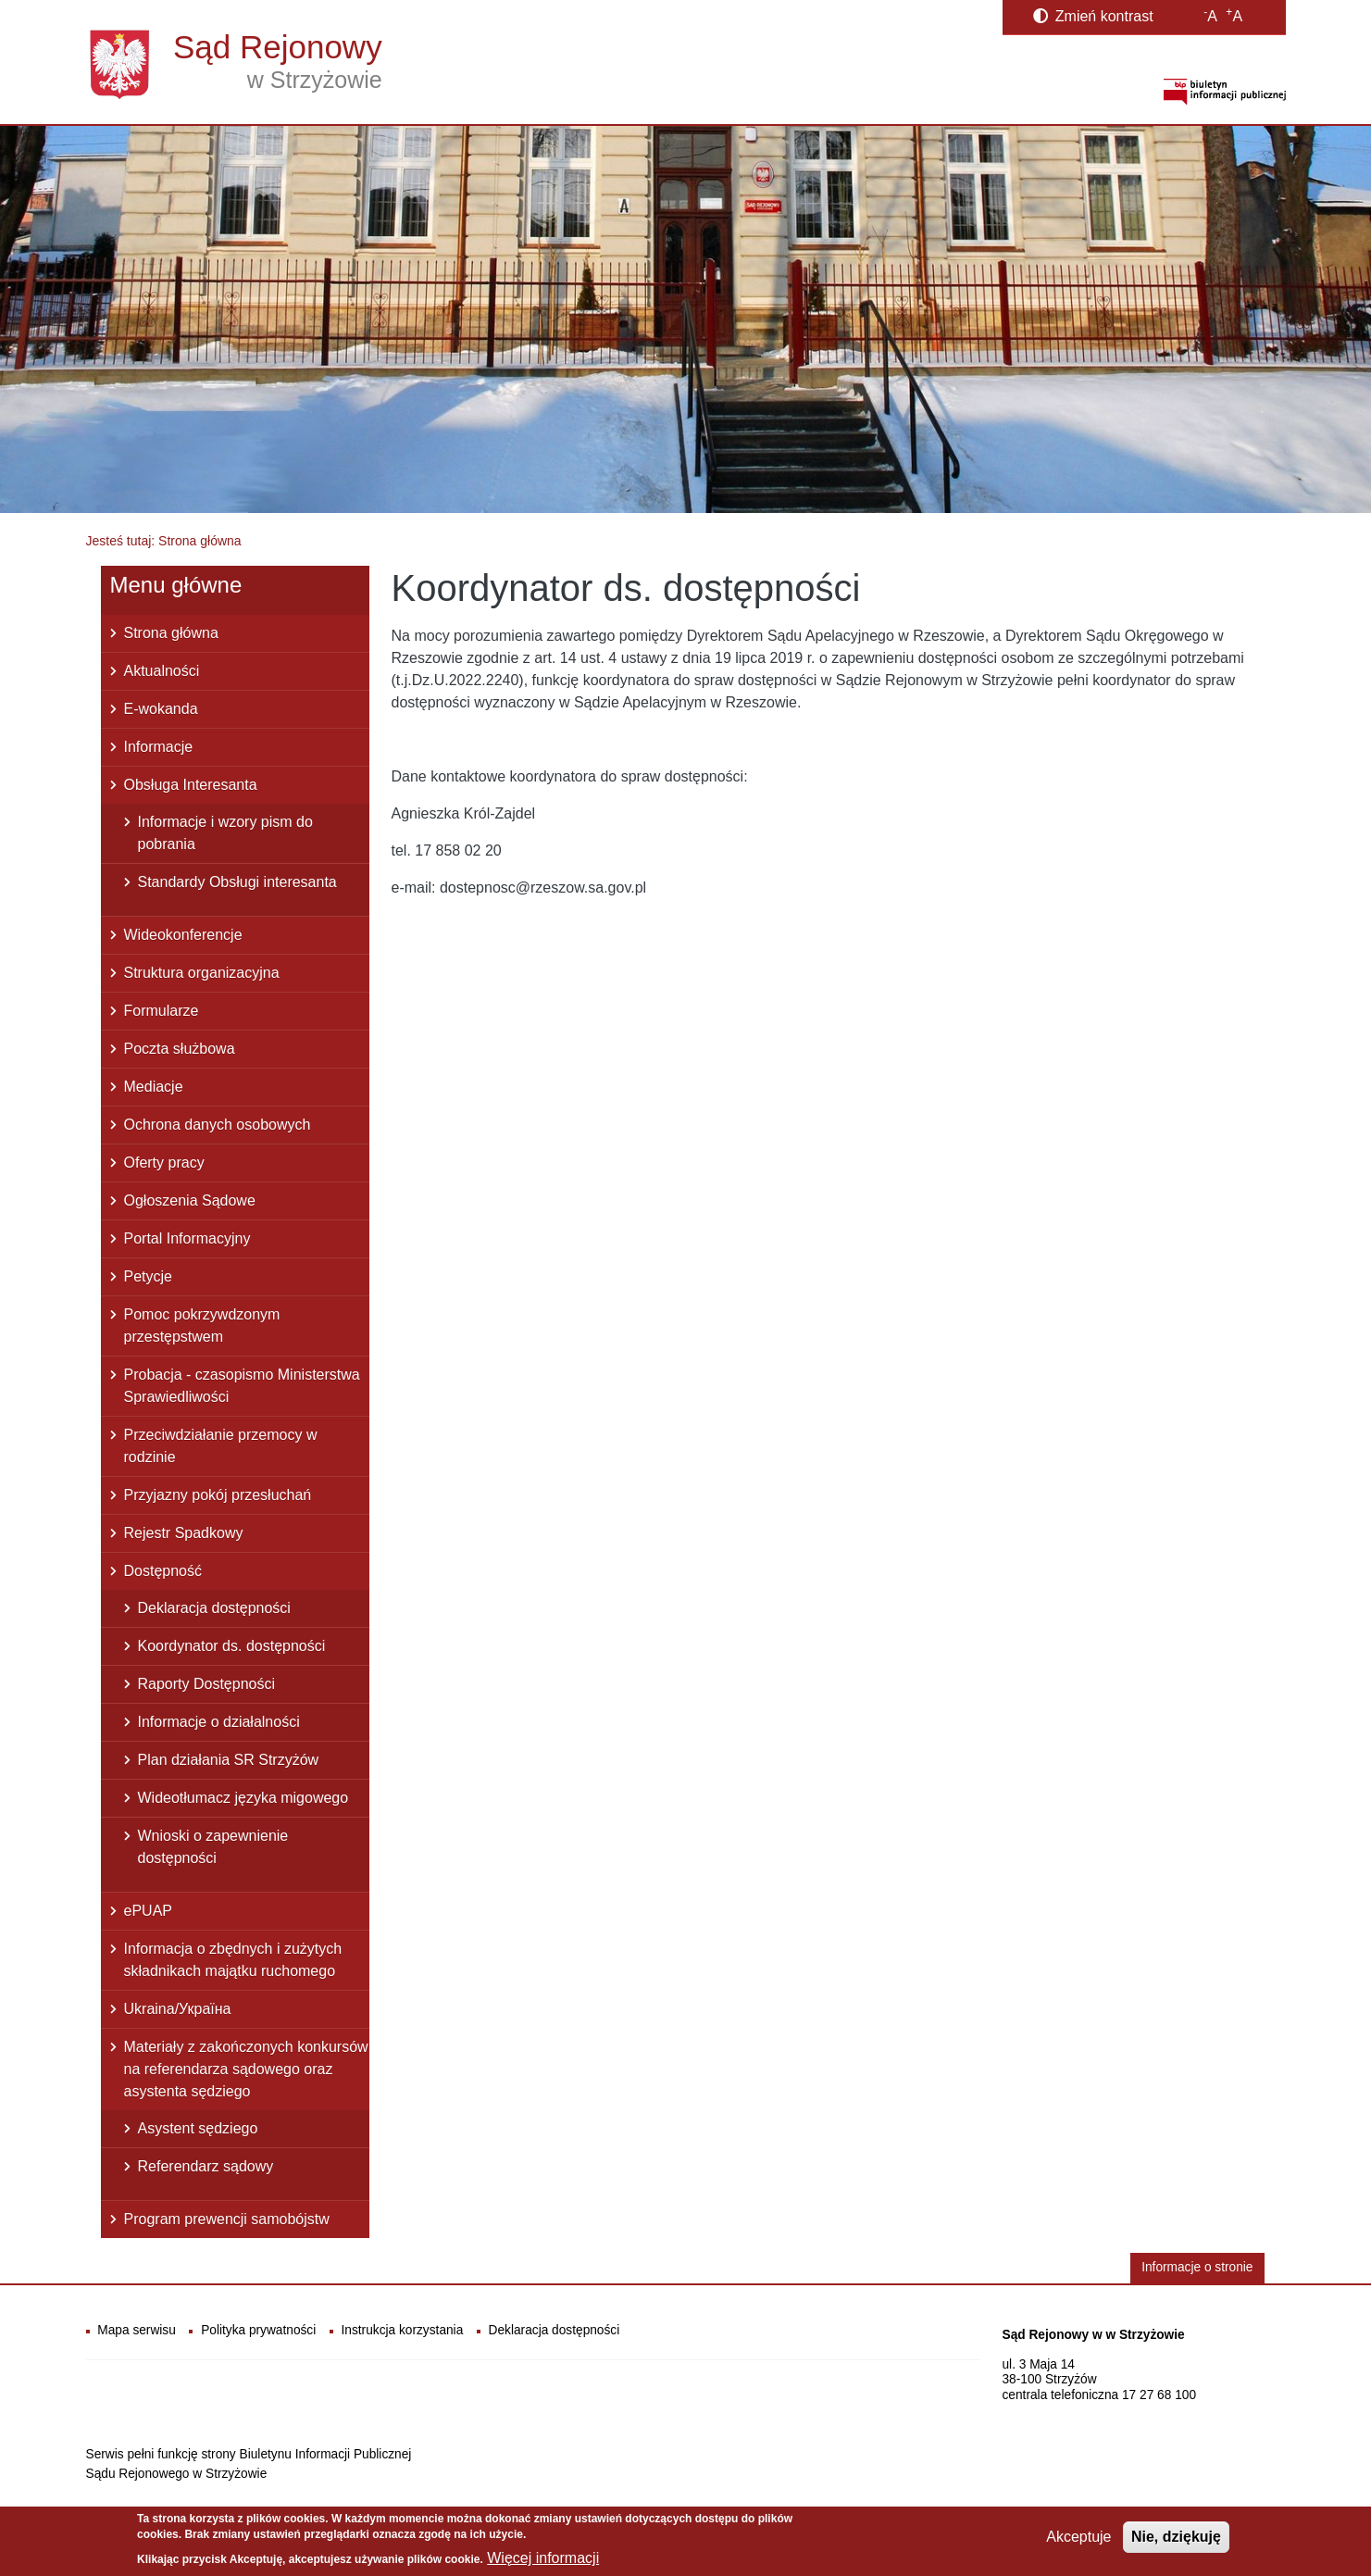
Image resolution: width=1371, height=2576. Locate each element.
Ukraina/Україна (177, 2009)
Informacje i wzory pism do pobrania (225, 833)
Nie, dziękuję (1176, 2542)
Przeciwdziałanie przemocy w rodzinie (221, 1446)
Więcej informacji (543, 2563)
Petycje (148, 1276)
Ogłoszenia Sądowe (190, 1200)
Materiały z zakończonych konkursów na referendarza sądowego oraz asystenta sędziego (246, 2069)
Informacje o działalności (219, 1722)
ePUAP (148, 1911)
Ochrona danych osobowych (217, 1124)
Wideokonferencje (183, 935)
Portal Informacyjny (187, 1238)
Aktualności (162, 671)
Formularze (161, 1011)
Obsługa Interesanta (190, 785)
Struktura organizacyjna (202, 973)
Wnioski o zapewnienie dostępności (213, 1847)
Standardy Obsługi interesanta (237, 882)
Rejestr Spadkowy (183, 1533)
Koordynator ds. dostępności (232, 1646)
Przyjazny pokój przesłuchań (218, 1495)
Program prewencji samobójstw (227, 2219)
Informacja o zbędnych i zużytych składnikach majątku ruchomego (233, 1960)
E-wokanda (161, 709)
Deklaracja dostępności (214, 1608)
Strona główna (171, 633)
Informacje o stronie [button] (1197, 2267)
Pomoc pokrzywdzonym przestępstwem (202, 1325)
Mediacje (153, 1086)
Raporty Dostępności (207, 1684)
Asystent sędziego (198, 2128)
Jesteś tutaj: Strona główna (164, 540)
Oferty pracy (164, 1162)
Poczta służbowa (179, 1049)
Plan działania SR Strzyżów (228, 1760)
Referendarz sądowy (206, 2166)
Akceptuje (1078, 2542)
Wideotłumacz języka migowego (243, 1798)
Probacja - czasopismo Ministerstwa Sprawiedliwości (242, 1386)
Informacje (158, 747)
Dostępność (163, 1571)
